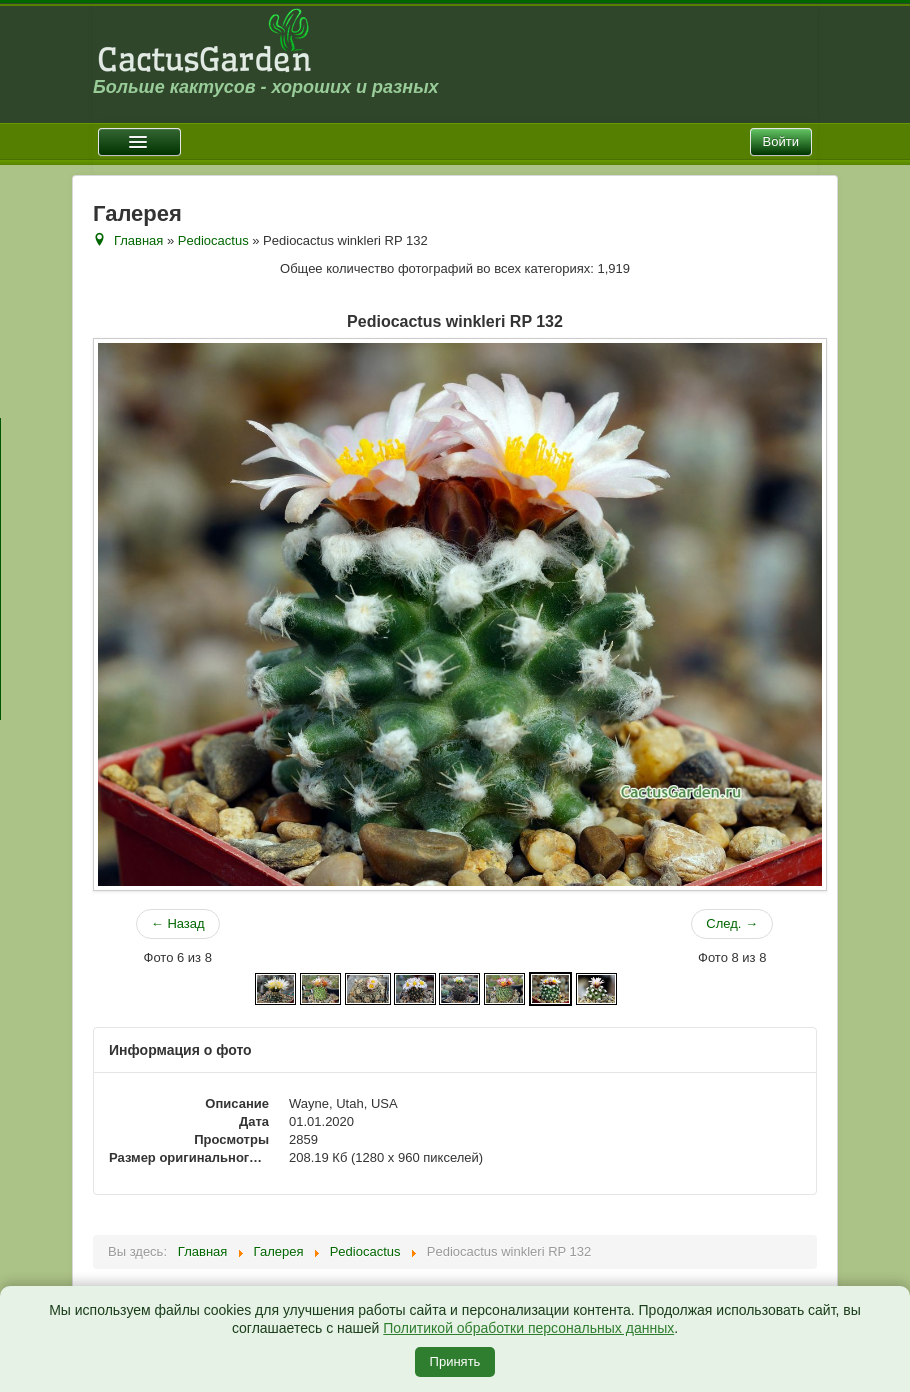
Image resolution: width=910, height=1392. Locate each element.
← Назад (178, 923)
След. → (732, 923)
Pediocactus (213, 240)
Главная (138, 240)
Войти (781, 141)
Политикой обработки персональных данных (528, 1328)
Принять (455, 1361)
